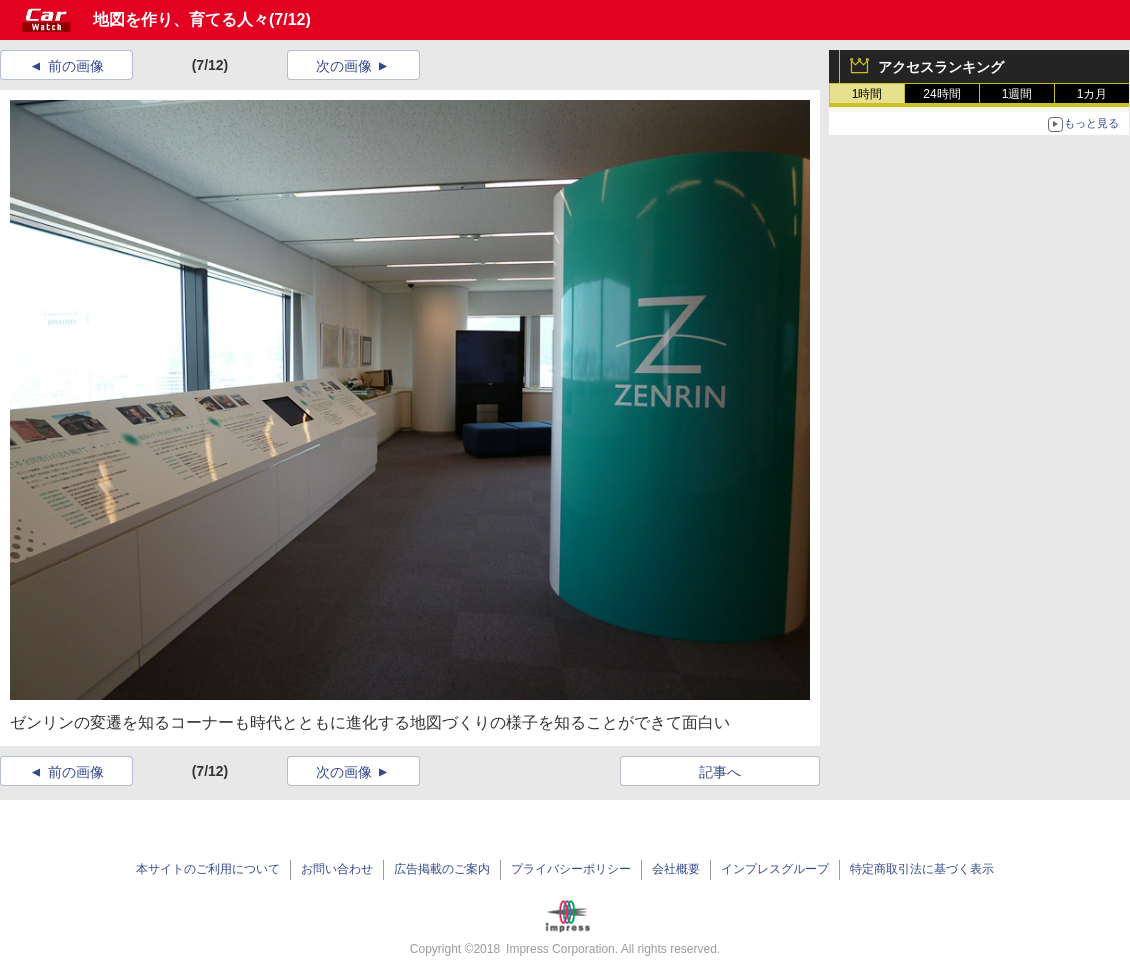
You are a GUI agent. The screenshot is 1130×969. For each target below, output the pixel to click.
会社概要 (676, 869)
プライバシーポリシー (571, 869)
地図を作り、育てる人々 (181, 19)
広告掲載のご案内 (442, 869)
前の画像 (76, 66)
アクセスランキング (941, 67)
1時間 (867, 94)
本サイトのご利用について (208, 869)
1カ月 (1092, 94)
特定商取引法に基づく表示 (922, 869)
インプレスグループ (775, 869)
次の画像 (344, 66)
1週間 (1017, 94)
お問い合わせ (337, 869)
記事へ (720, 772)
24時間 (941, 94)
